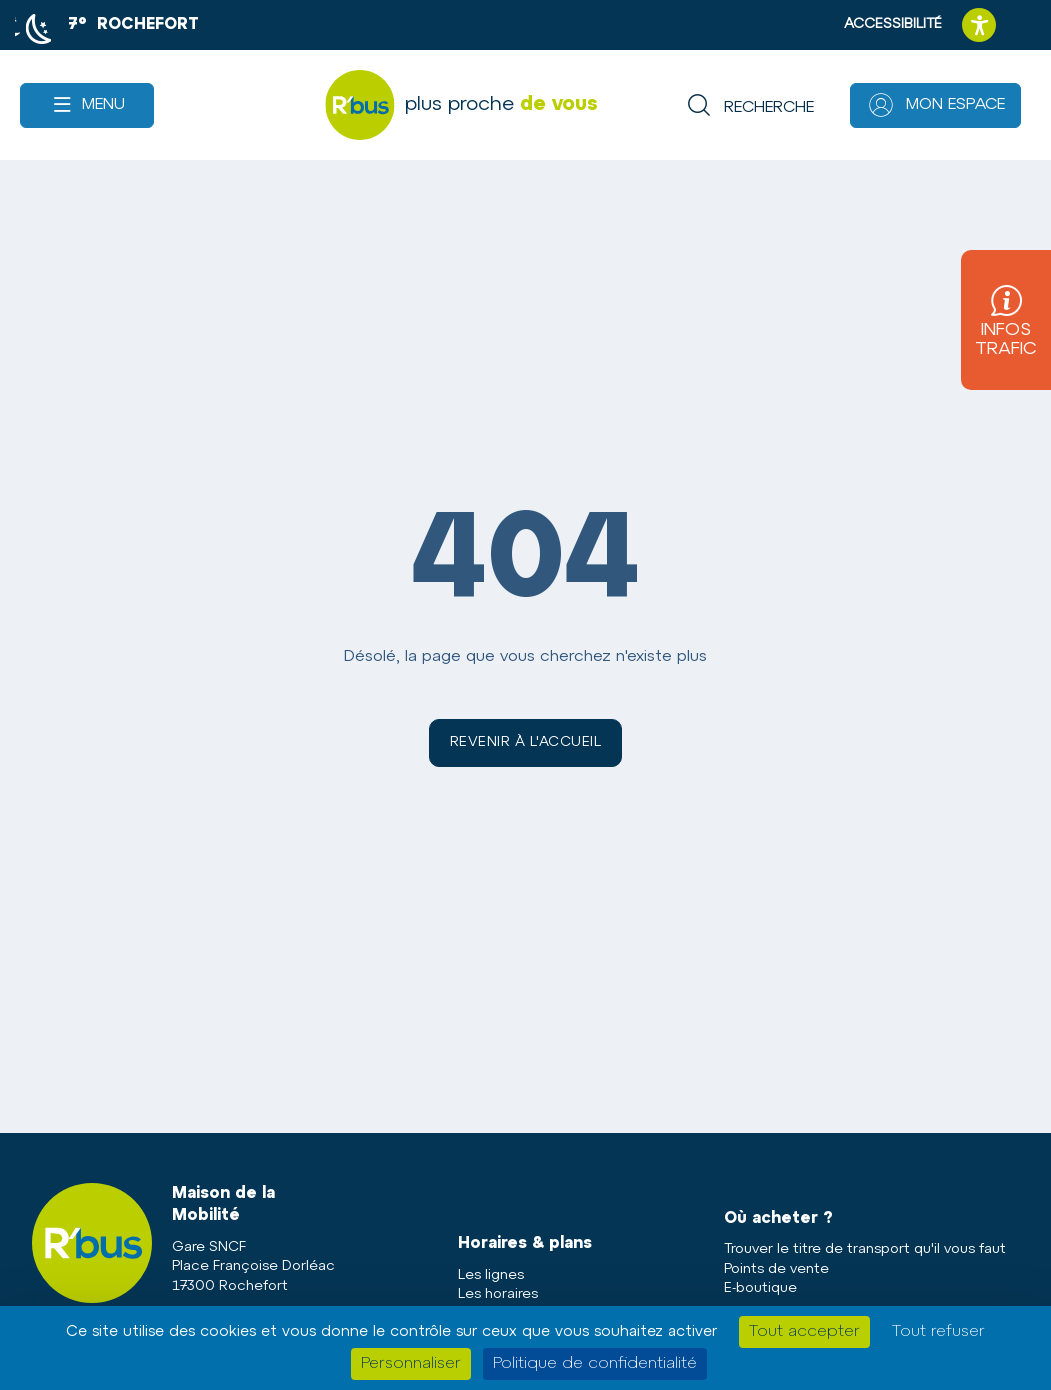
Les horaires (498, 1294)
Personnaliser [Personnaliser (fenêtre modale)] (411, 1364)
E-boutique (760, 1288)
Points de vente (776, 1269)
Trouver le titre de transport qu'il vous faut (865, 1249)
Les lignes (491, 1275)
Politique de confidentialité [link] (595, 1364)
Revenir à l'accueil (526, 742)
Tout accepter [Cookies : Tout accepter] (804, 1332)
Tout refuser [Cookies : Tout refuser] (938, 1332)
